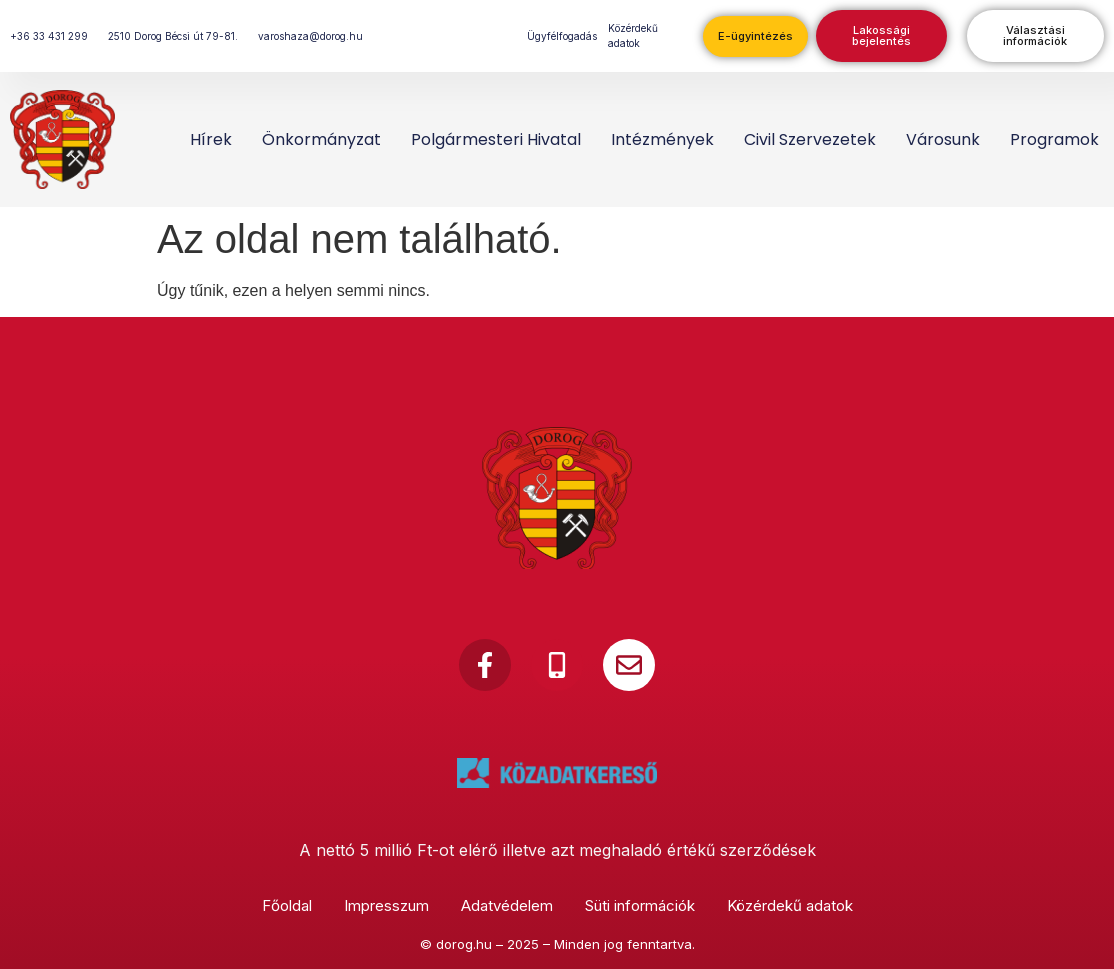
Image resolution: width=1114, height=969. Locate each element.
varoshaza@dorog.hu (310, 36)
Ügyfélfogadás (562, 36)
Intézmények (662, 139)
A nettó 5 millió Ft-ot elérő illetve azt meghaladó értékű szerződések (557, 850)
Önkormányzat (321, 139)
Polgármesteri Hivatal (496, 139)
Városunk (943, 139)
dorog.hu (464, 944)
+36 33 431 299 (49, 36)
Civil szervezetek (810, 139)
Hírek (211, 139)
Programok (1054, 139)
